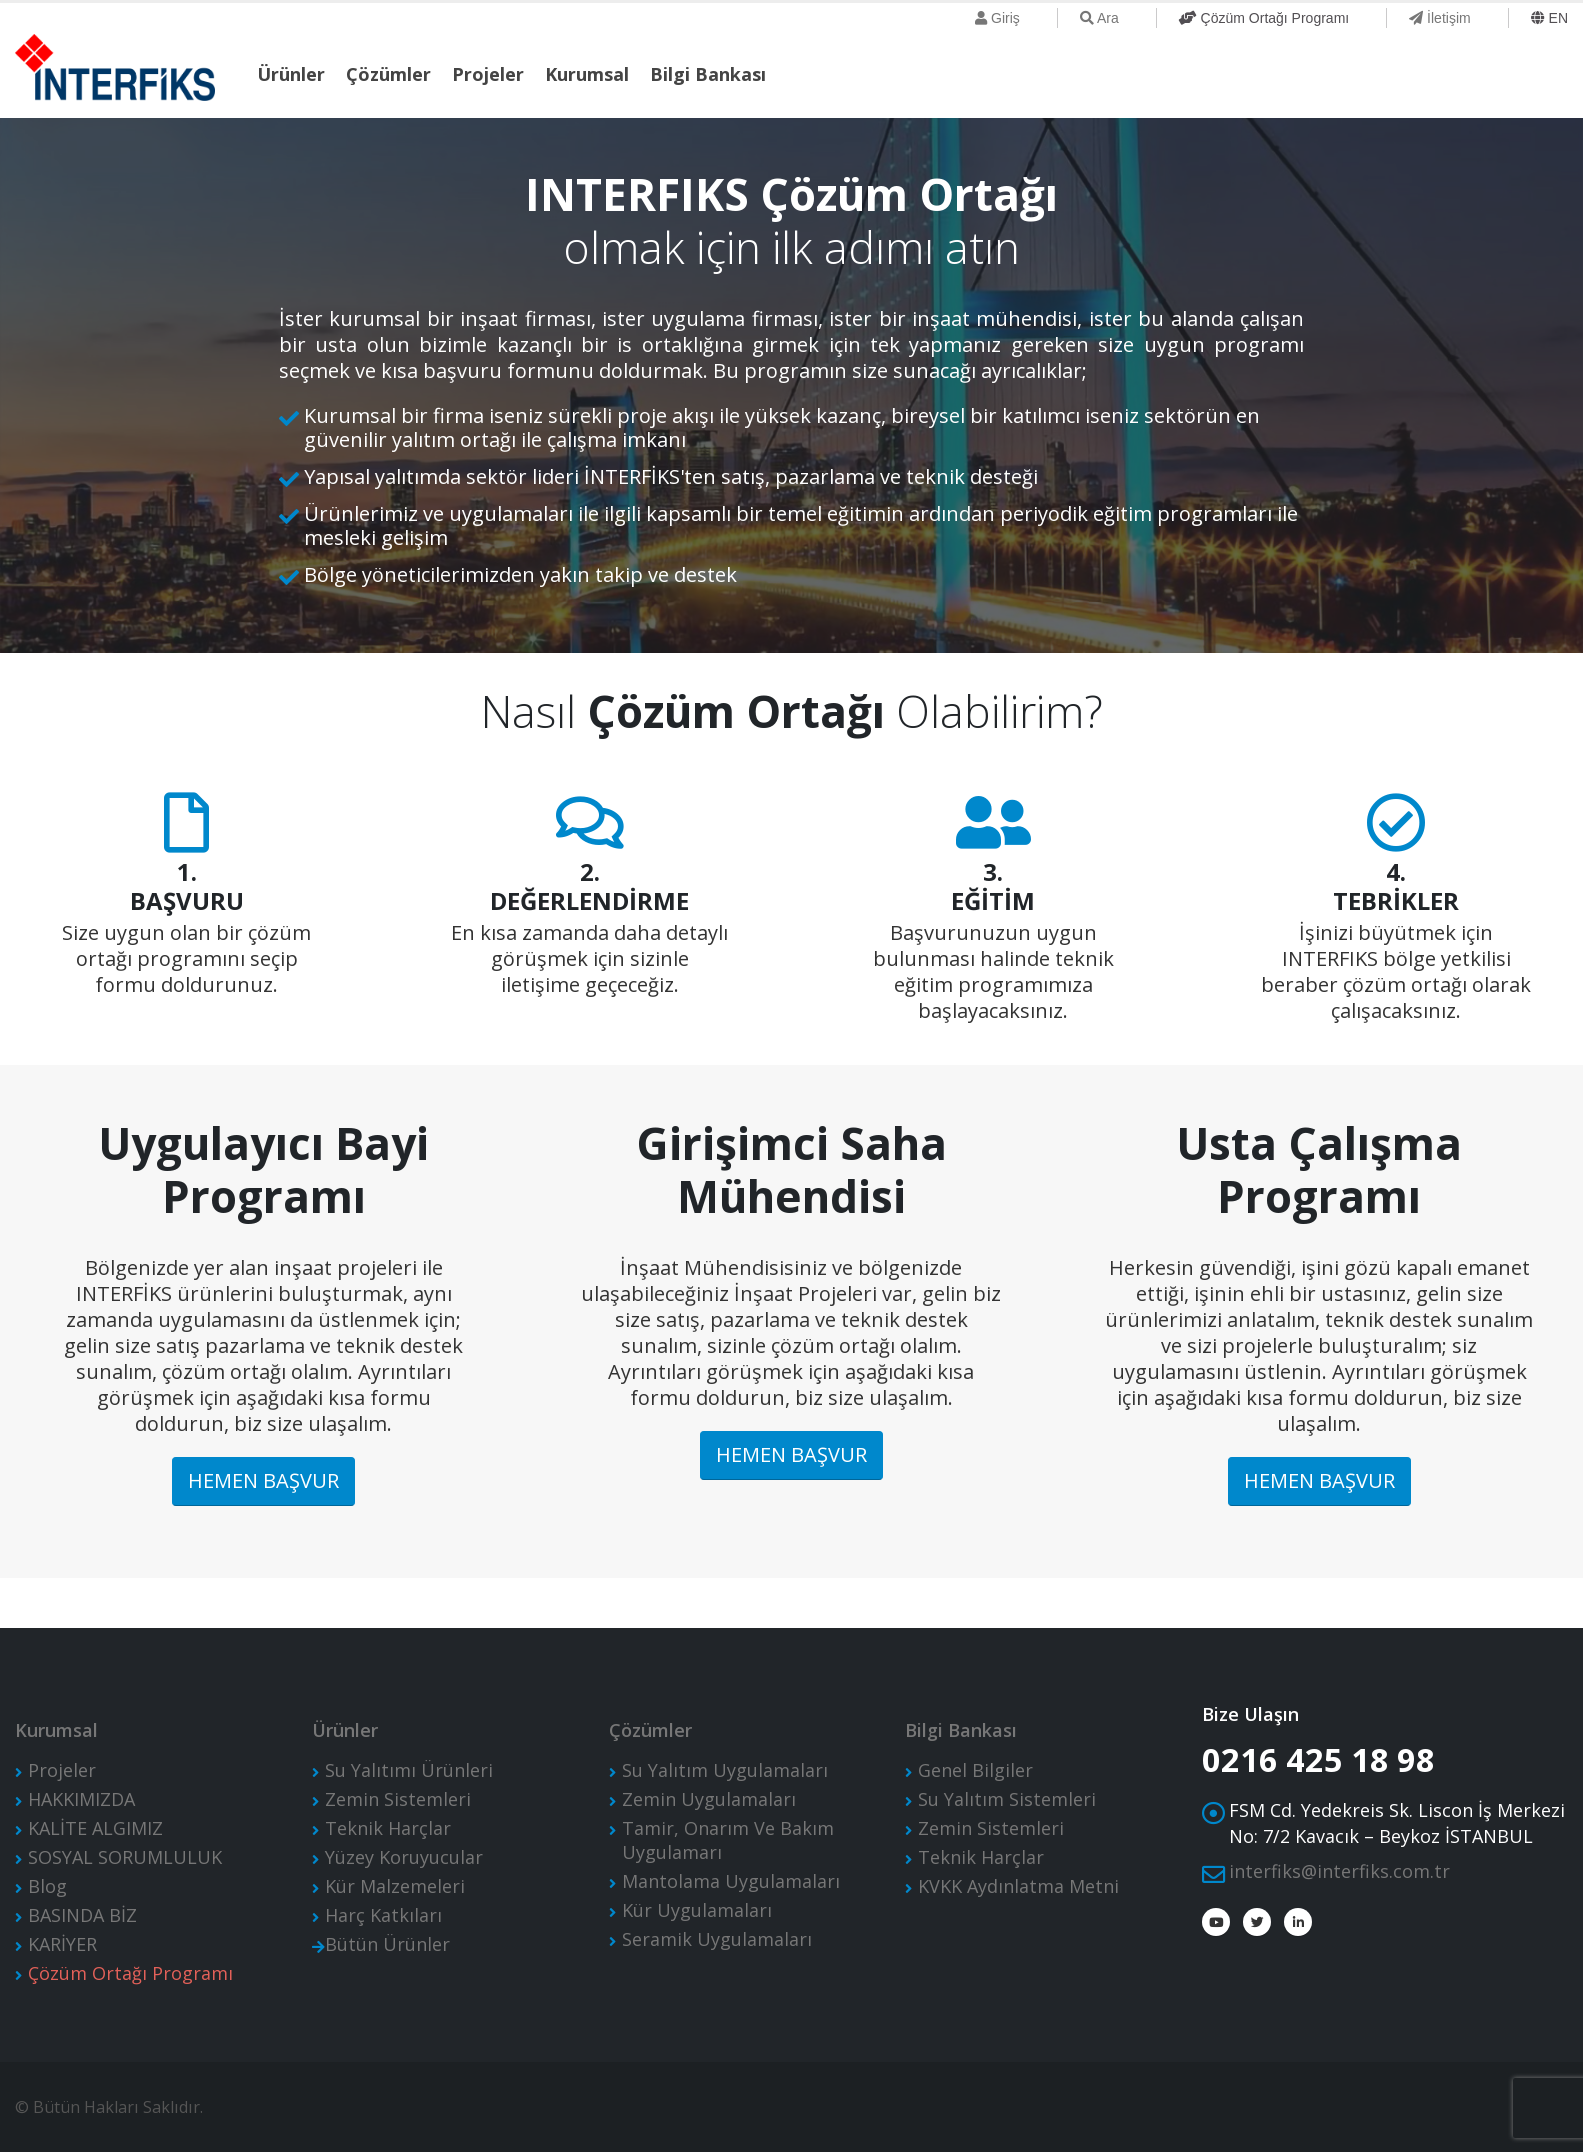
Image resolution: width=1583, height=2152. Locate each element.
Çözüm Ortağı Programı (130, 1973)
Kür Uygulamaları (697, 1910)
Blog (47, 1886)
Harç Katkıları (383, 1915)
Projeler (488, 74)
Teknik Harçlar (388, 1828)
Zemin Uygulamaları (709, 1799)
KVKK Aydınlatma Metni (1018, 1886)
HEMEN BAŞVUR (263, 1480)
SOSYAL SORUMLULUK (125, 1857)
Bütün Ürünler (387, 1944)
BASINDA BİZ (82, 1915)
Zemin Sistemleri (398, 1799)
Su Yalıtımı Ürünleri (409, 1770)
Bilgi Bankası (708, 74)
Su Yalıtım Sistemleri (1007, 1799)
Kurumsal (587, 74)
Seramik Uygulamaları (717, 1939)
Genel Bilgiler (975, 1770)
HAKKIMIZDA (81, 1799)
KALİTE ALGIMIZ (95, 1828)
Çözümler (388, 74)
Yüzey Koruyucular (404, 1857)
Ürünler (291, 74)
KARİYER (62, 1944)
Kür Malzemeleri (395, 1886)
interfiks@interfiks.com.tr (1339, 1871)
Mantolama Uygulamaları (731, 1881)
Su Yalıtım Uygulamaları (725, 1770)
